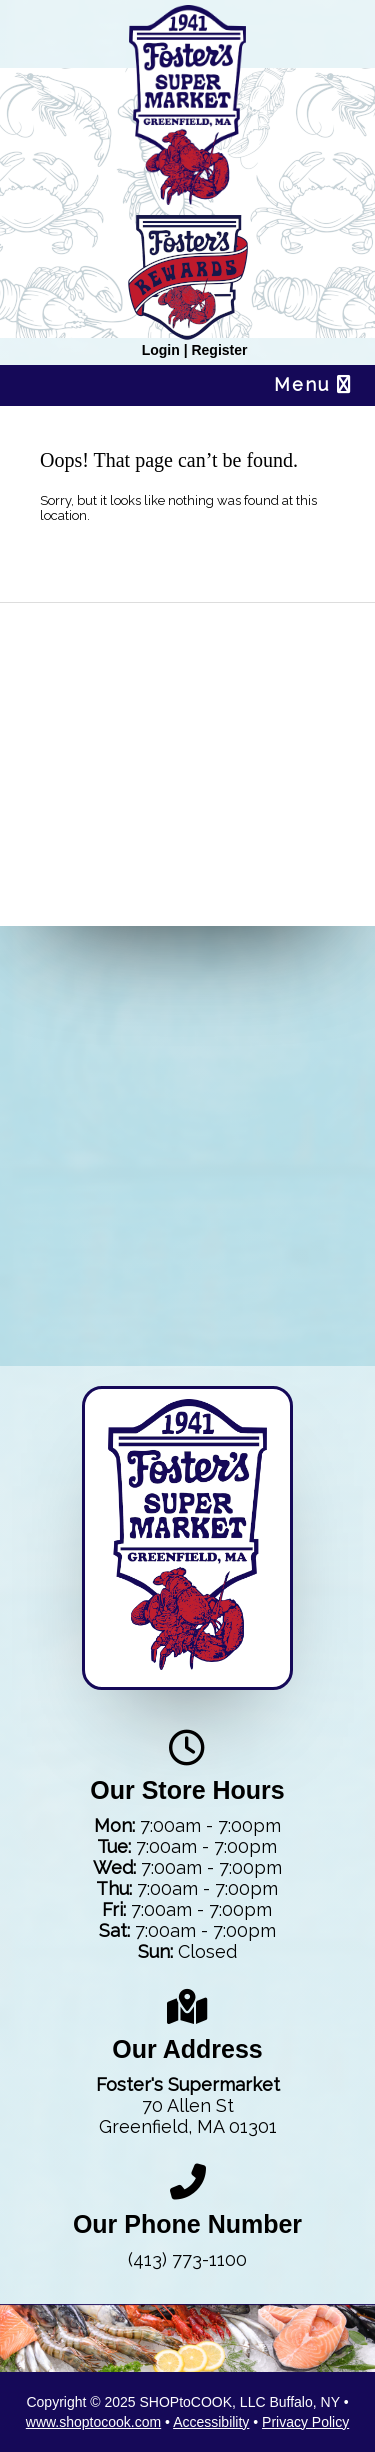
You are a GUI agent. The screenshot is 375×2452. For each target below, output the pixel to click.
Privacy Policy (305, 2422)
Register (219, 350)
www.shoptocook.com (93, 2422)
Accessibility (211, 2422)
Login (161, 350)
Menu (313, 384)
